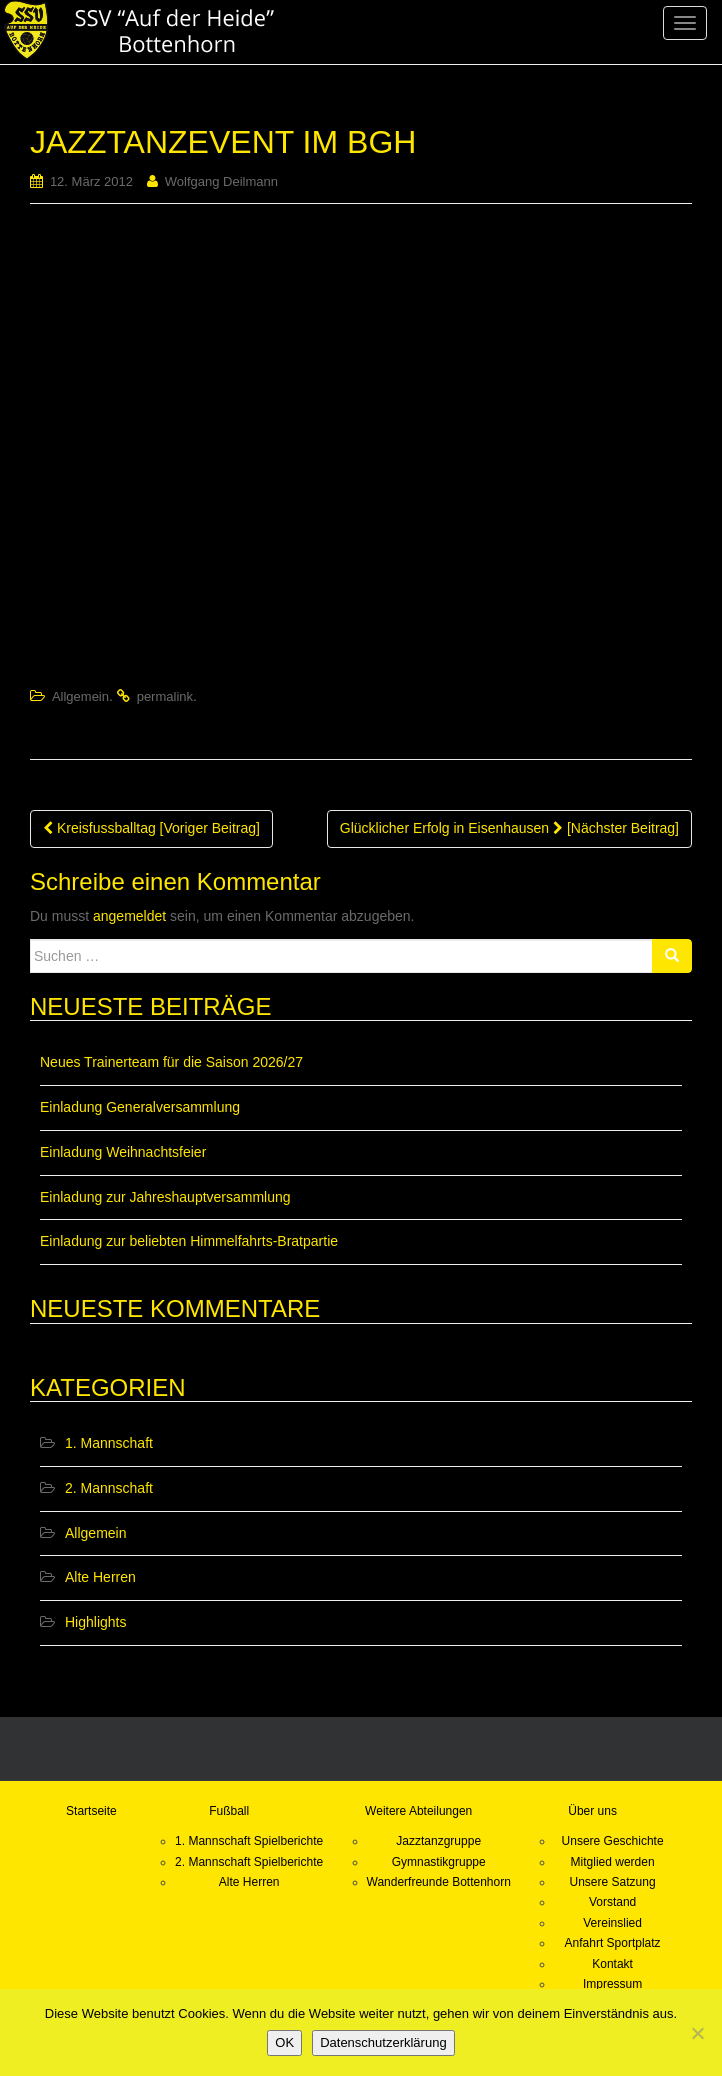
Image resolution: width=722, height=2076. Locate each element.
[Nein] (697, 2033)
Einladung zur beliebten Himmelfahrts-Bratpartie (189, 1241)
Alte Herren (100, 1577)
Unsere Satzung (613, 1882)
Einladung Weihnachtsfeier (123, 1152)
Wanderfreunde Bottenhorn (439, 1882)
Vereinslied (612, 1923)
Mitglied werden (613, 1862)
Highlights (95, 1622)
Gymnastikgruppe (439, 1862)
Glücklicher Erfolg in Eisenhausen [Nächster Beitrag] (509, 828)
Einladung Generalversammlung (140, 1107)
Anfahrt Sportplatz (613, 1943)
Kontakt (612, 1964)
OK (284, 2042)
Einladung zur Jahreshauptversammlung (165, 1197)
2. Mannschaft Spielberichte (249, 1862)
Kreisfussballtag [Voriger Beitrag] (151, 828)
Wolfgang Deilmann (221, 181)
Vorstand (612, 1902)
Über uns (592, 1811)
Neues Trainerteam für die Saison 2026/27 (171, 1062)
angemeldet (129, 916)
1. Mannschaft (109, 1443)
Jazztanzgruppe (438, 1841)
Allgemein (80, 696)
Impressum (612, 1984)
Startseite (91, 1811)
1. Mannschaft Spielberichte (249, 1841)
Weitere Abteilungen (418, 1811)
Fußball (229, 1811)
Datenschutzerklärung (383, 2042)
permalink (165, 696)
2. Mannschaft (109, 1488)
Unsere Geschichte (613, 1841)
